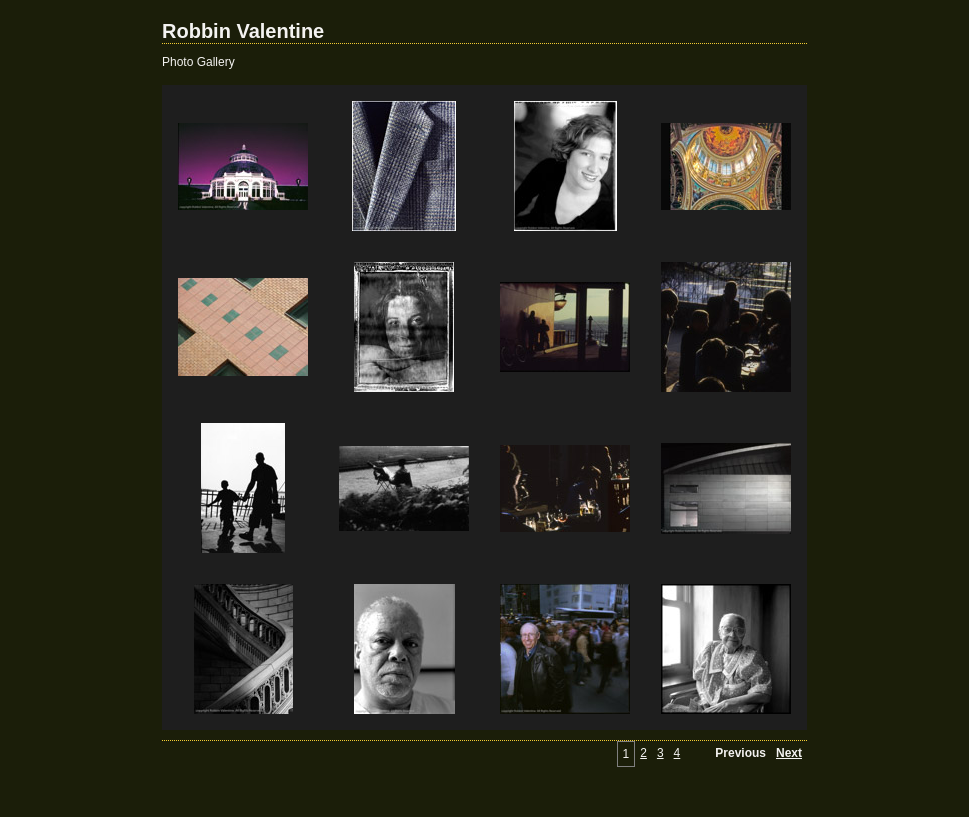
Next (789, 753)
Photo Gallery (198, 62)
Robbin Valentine (243, 31)
